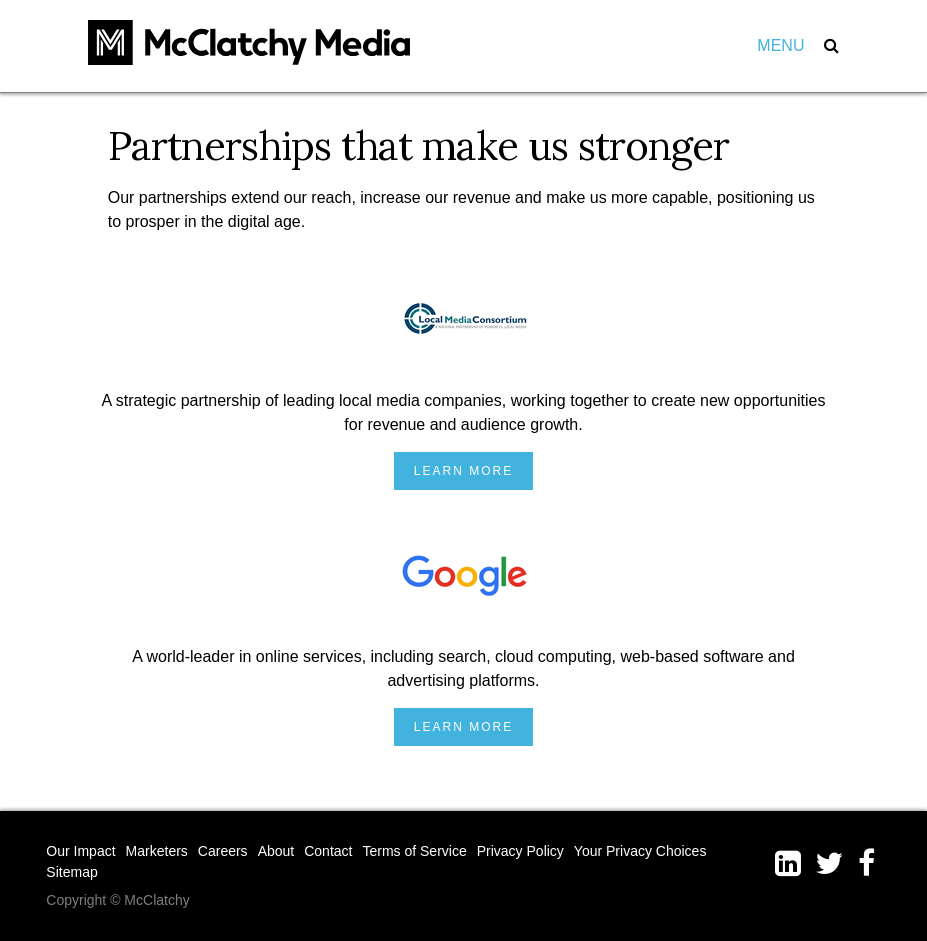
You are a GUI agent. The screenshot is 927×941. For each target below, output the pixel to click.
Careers (223, 851)
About (276, 851)
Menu (780, 45)
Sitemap (71, 872)
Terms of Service (414, 851)
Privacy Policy (520, 851)
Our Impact (80, 851)
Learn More (463, 471)
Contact (328, 851)
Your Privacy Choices (640, 851)
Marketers (157, 851)
